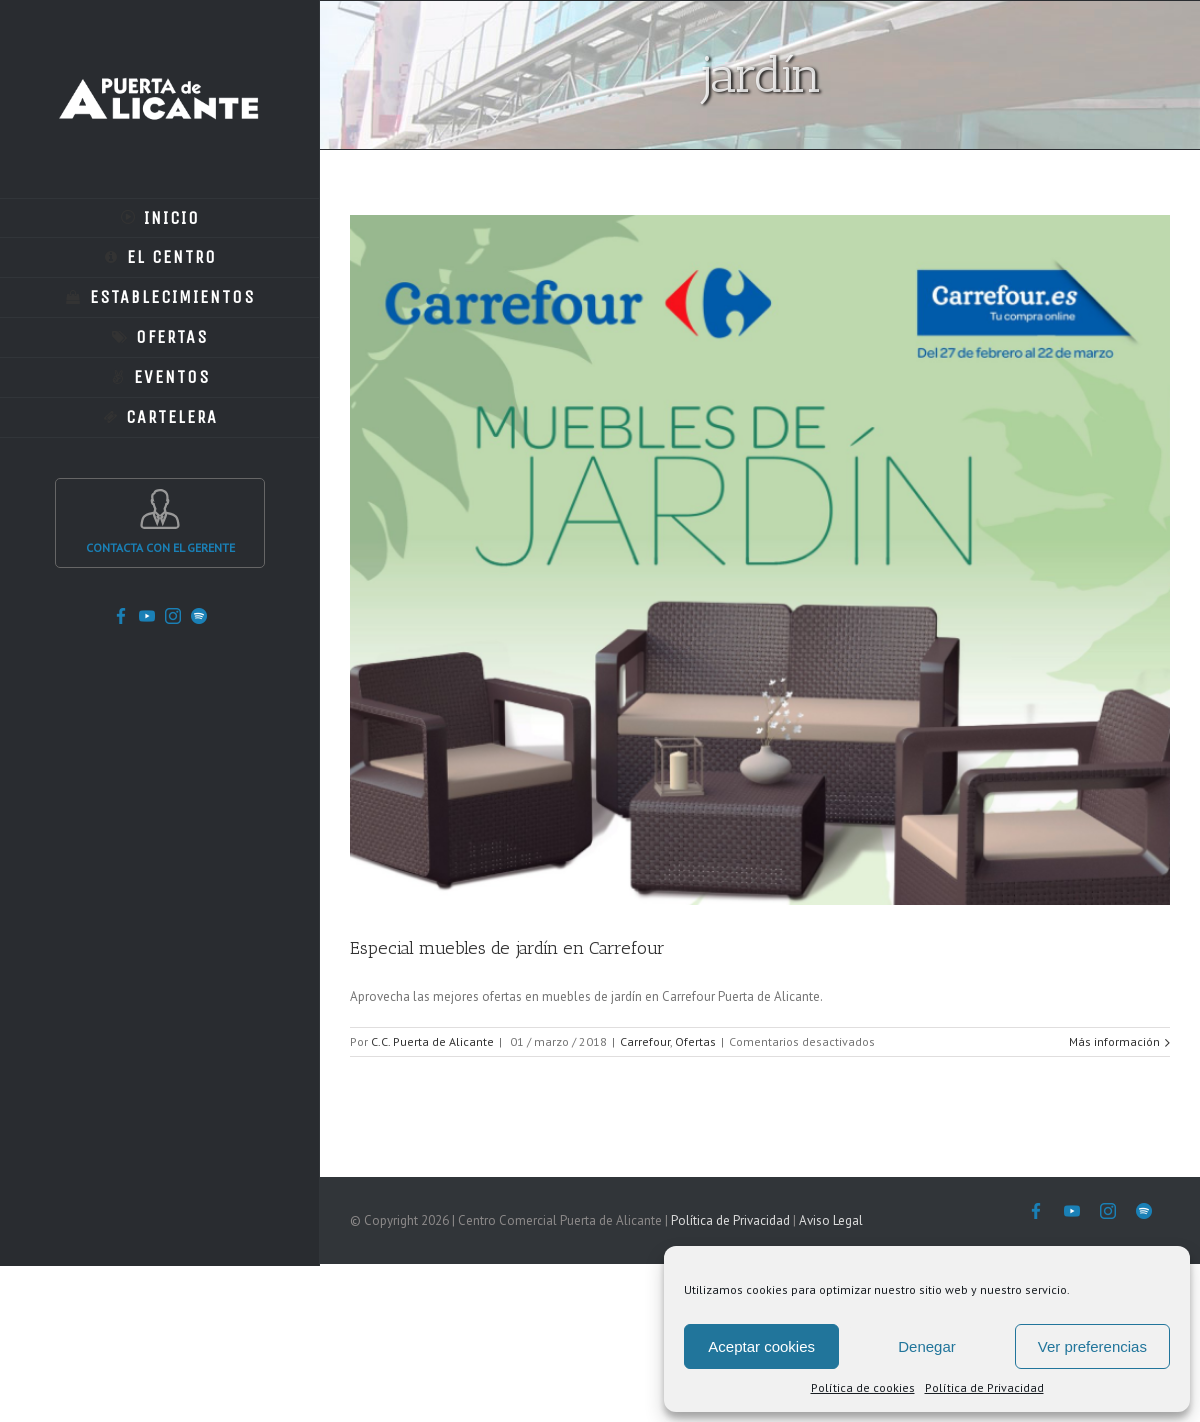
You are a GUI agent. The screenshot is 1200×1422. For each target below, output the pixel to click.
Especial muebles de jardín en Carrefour (507, 948)
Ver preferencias (1092, 1346)
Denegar (927, 1346)
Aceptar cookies (761, 1346)
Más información (1114, 1041)
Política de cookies (863, 1387)
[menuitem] (160, 218)
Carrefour (645, 1041)
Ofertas (695, 1041)
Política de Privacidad (984, 1387)
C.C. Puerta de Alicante (432, 1041)
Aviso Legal (831, 1220)
